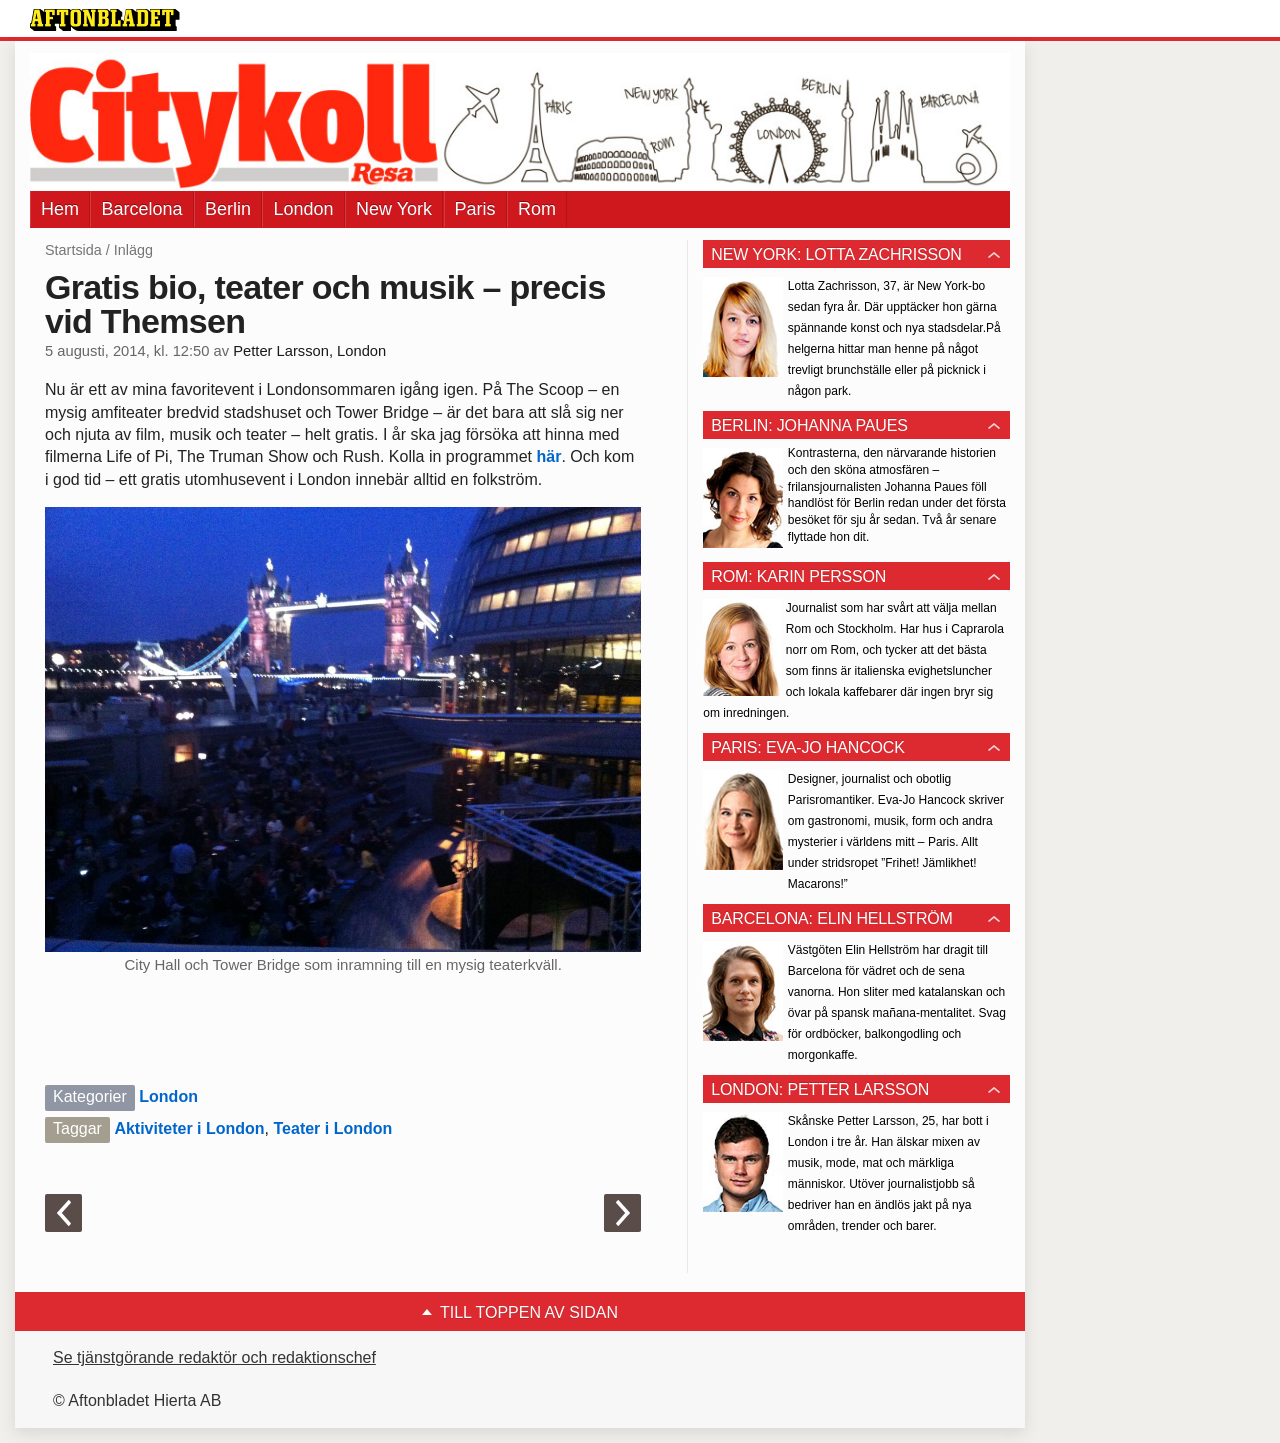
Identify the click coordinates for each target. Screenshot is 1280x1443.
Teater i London (333, 1128)
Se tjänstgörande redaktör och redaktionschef (214, 1357)
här (548, 456)
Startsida (73, 250)
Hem (60, 209)
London (303, 209)
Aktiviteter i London (189, 1128)
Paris (475, 209)
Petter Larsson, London (309, 351)
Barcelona (141, 209)
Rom (537, 209)
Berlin (228, 209)
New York (394, 209)
